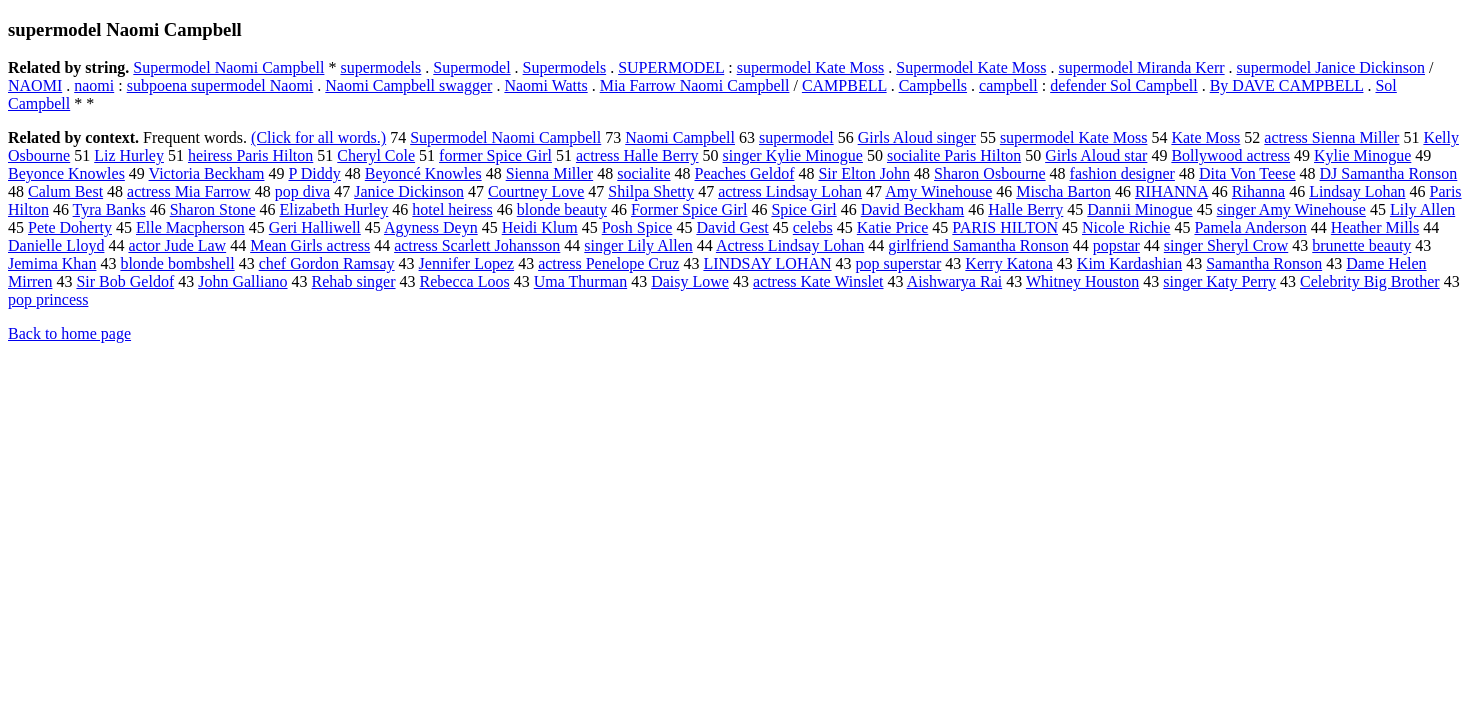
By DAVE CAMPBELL (1287, 85)
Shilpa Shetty (651, 191)
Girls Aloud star (1096, 155)
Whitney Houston (1082, 281)
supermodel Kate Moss (811, 67)
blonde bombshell (177, 263)
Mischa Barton (1063, 191)
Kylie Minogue (1362, 155)
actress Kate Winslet (818, 281)
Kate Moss (1205, 137)
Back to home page (69, 333)
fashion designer (1122, 173)
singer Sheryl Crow (1226, 245)
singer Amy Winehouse (1291, 209)
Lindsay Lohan (1357, 191)
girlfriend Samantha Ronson (978, 245)
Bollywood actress (1230, 155)
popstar (1116, 245)
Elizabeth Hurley (333, 209)
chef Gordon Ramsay (327, 263)
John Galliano (242, 281)
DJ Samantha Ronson (1389, 173)
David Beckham (913, 209)
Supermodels (565, 67)
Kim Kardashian (1129, 263)
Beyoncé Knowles (423, 173)
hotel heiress (452, 209)
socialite (643, 173)
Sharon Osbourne (990, 173)
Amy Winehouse (938, 191)
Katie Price (893, 227)
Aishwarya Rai (955, 281)
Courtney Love (536, 191)
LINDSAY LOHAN (767, 263)
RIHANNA (1171, 191)
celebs (813, 227)
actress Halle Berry (637, 155)
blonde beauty (562, 209)
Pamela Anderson (1250, 227)
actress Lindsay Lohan (790, 191)
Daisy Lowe (690, 281)
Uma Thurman (580, 281)
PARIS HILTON (1005, 227)
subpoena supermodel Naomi (220, 85)
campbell (1008, 85)
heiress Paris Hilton (250, 155)
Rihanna (1258, 191)
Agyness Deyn (431, 227)
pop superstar (899, 263)
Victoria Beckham (207, 173)
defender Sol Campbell (1124, 85)
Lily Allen (1422, 209)
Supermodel (471, 67)
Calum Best (65, 191)
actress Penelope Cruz (608, 263)
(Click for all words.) (318, 137)
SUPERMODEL (671, 67)
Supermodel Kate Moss (971, 67)
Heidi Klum (540, 227)
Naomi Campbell (680, 137)
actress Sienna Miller (1331, 137)
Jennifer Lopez (467, 263)
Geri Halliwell (315, 227)
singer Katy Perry (1219, 281)
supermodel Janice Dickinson (1331, 67)
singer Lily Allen (638, 245)
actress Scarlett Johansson (477, 245)
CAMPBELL (844, 85)
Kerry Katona (1009, 263)
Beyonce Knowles (66, 173)
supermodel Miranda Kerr (1141, 67)
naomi (94, 85)
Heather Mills (1375, 227)
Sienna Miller (550, 173)
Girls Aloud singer (917, 137)
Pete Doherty (70, 227)
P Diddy (314, 173)
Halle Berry (1025, 209)
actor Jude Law (177, 245)
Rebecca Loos (465, 281)
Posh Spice (637, 227)
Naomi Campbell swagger (408, 85)
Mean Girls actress (310, 245)
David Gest (732, 227)
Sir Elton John (864, 173)
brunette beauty (1361, 245)
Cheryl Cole (376, 155)
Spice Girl (803, 209)
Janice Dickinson (409, 191)
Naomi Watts (545, 85)
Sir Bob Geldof (125, 281)
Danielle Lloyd (56, 245)
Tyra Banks (109, 209)
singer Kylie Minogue (793, 155)
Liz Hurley (129, 155)
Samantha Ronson (1264, 263)
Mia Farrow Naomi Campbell (695, 85)
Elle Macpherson (190, 227)
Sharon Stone (213, 209)
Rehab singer (354, 281)
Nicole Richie (1126, 227)
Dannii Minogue (1139, 209)
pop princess (48, 299)
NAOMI (35, 85)
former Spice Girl (495, 155)
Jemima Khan (52, 263)
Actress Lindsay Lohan (790, 245)
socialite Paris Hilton (954, 155)
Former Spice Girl (689, 209)
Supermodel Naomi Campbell (228, 67)
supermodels (380, 67)
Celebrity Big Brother (1370, 281)
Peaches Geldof (745, 173)
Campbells (933, 85)
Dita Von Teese (1247, 173)
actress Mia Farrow (189, 191)
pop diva (303, 191)
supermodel (796, 137)
